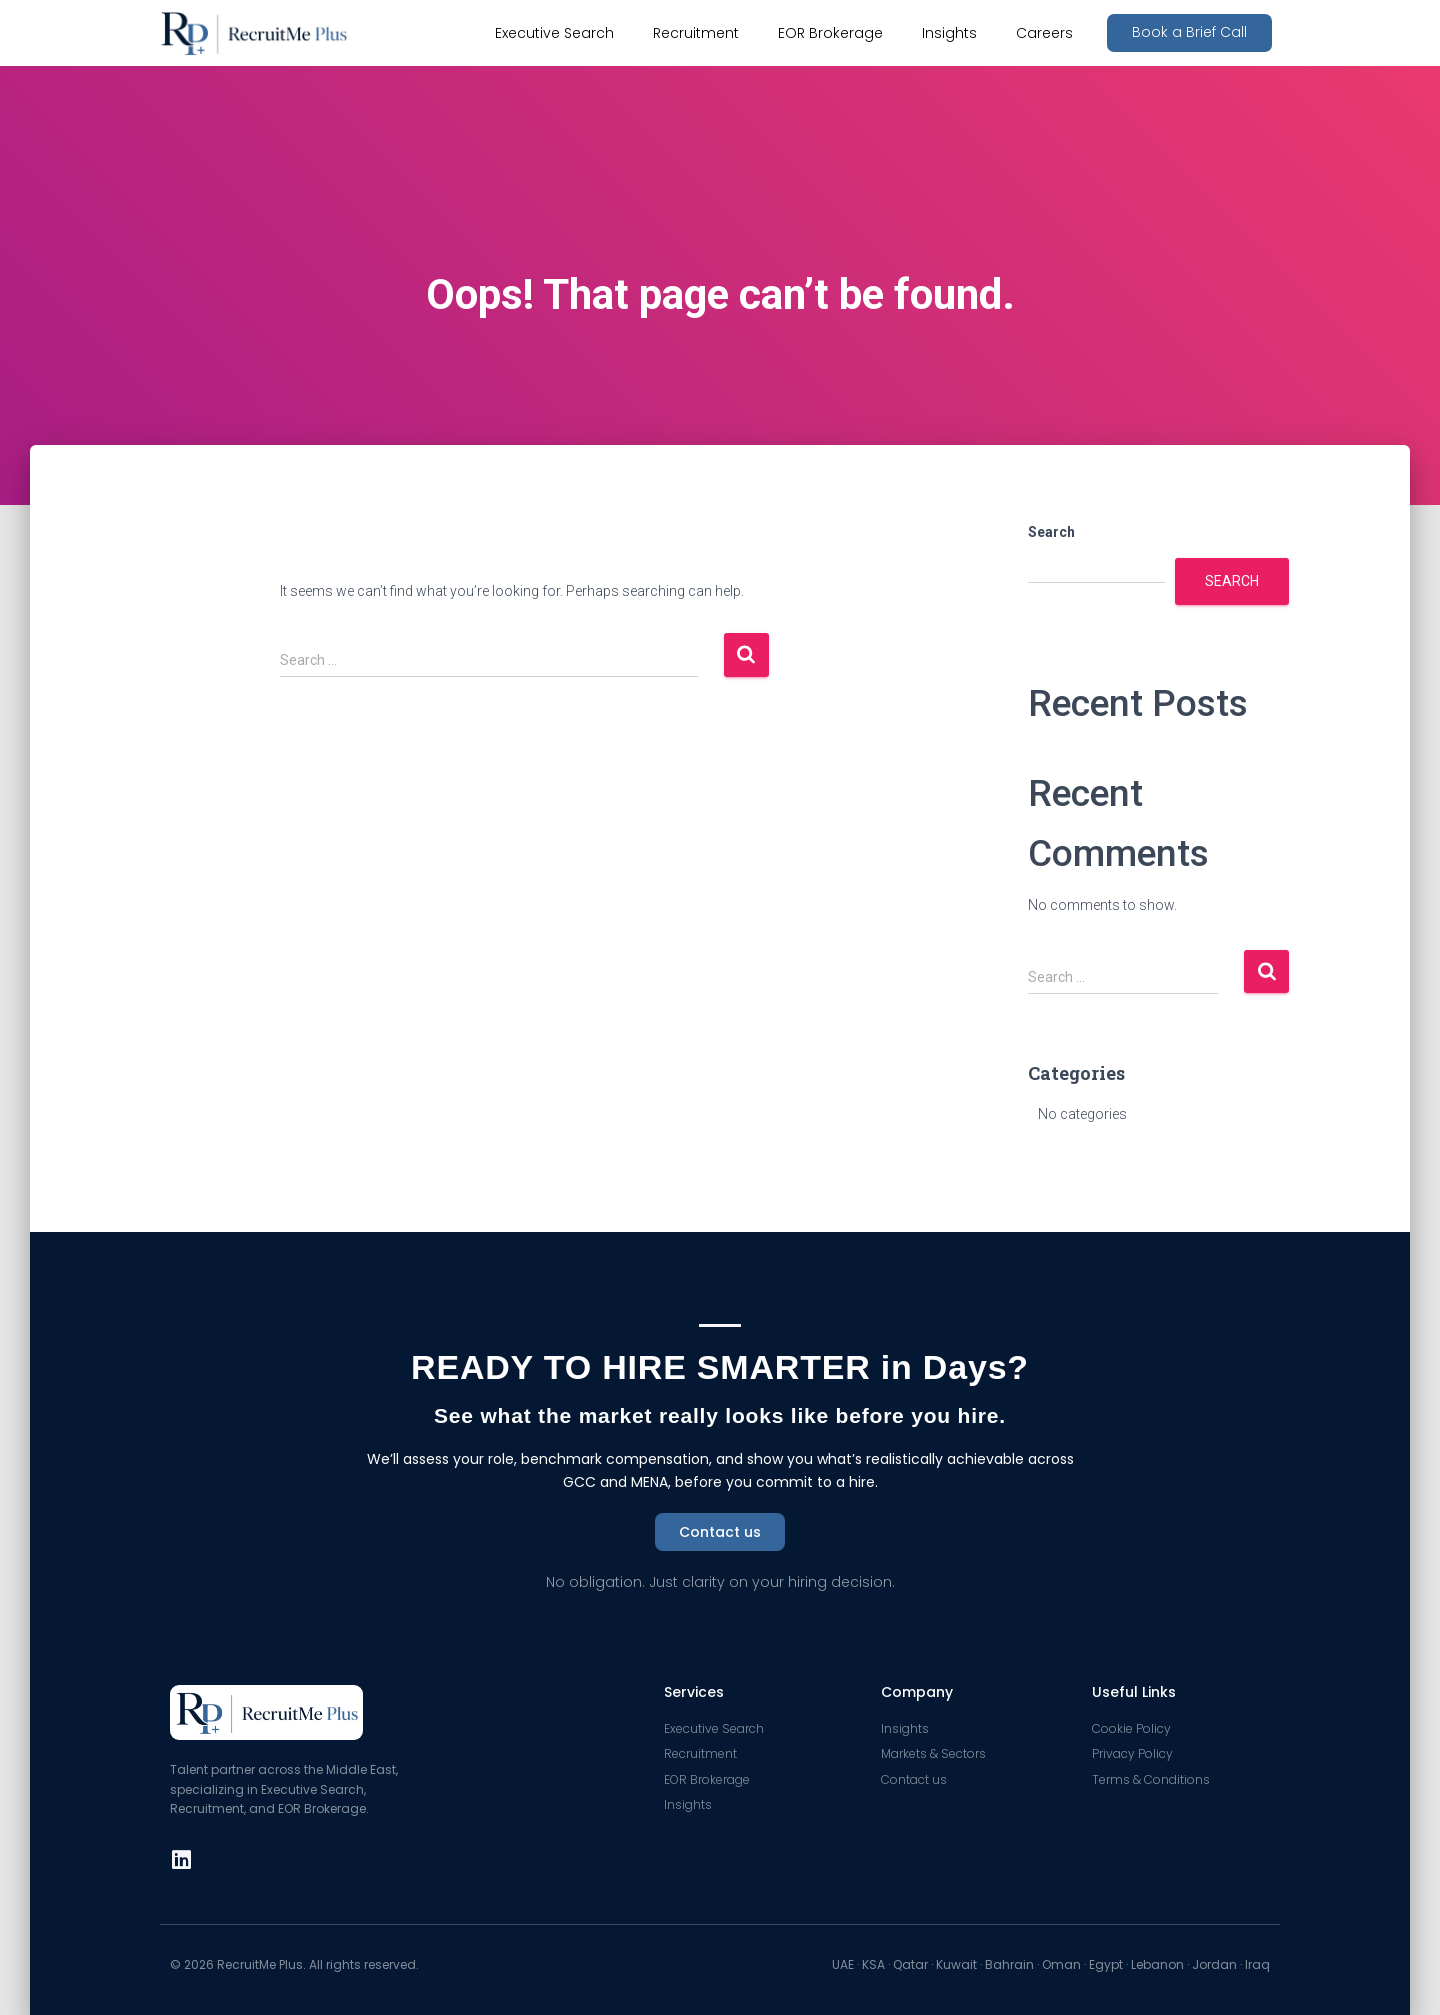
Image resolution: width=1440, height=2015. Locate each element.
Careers (1044, 33)
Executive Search (554, 33)
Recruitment (696, 33)
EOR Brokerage (830, 33)
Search (1051, 532)
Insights (949, 33)
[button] (1189, 33)
